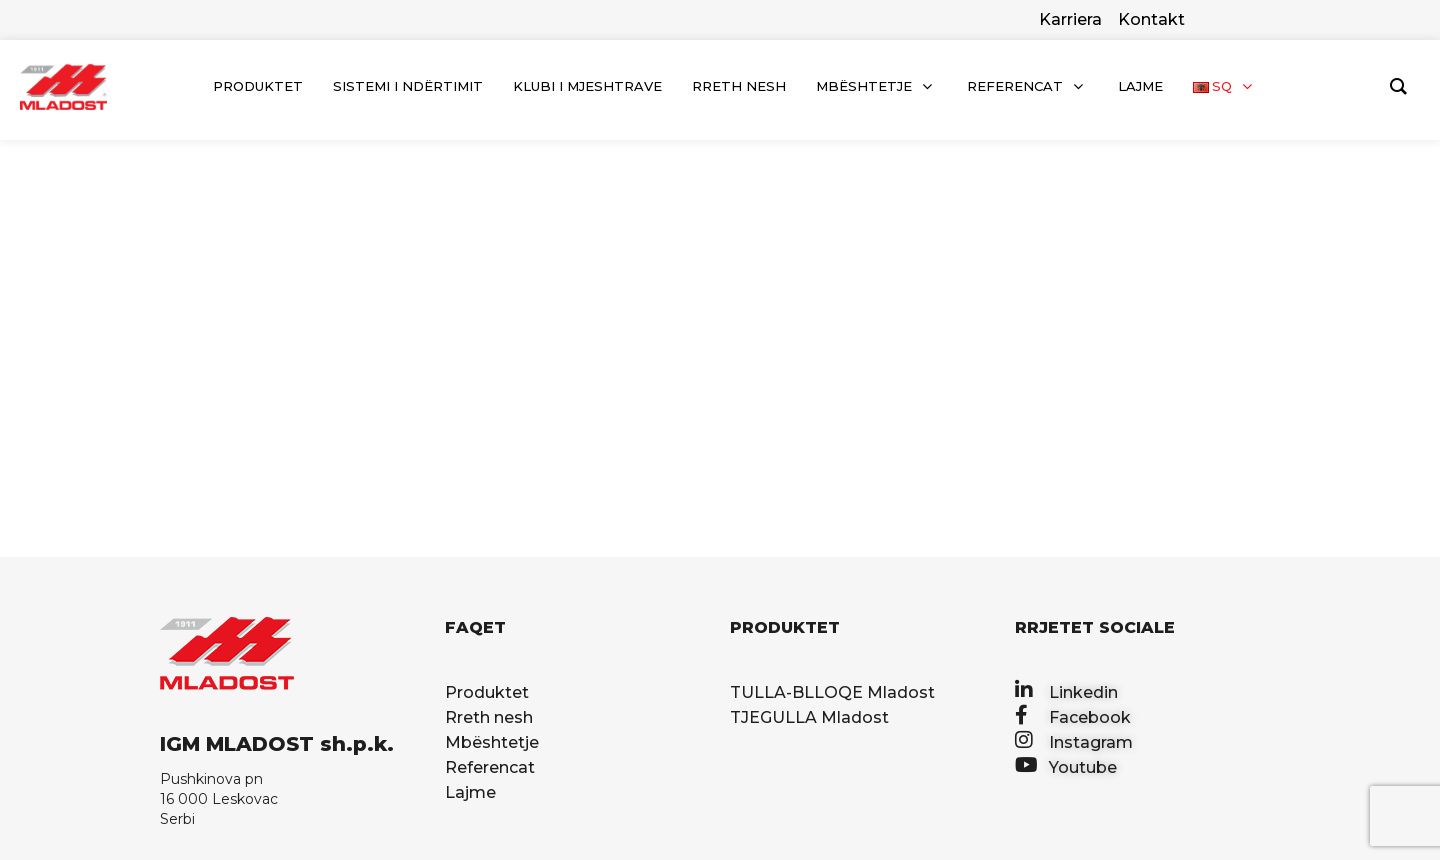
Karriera (1070, 19)
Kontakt (1151, 19)
